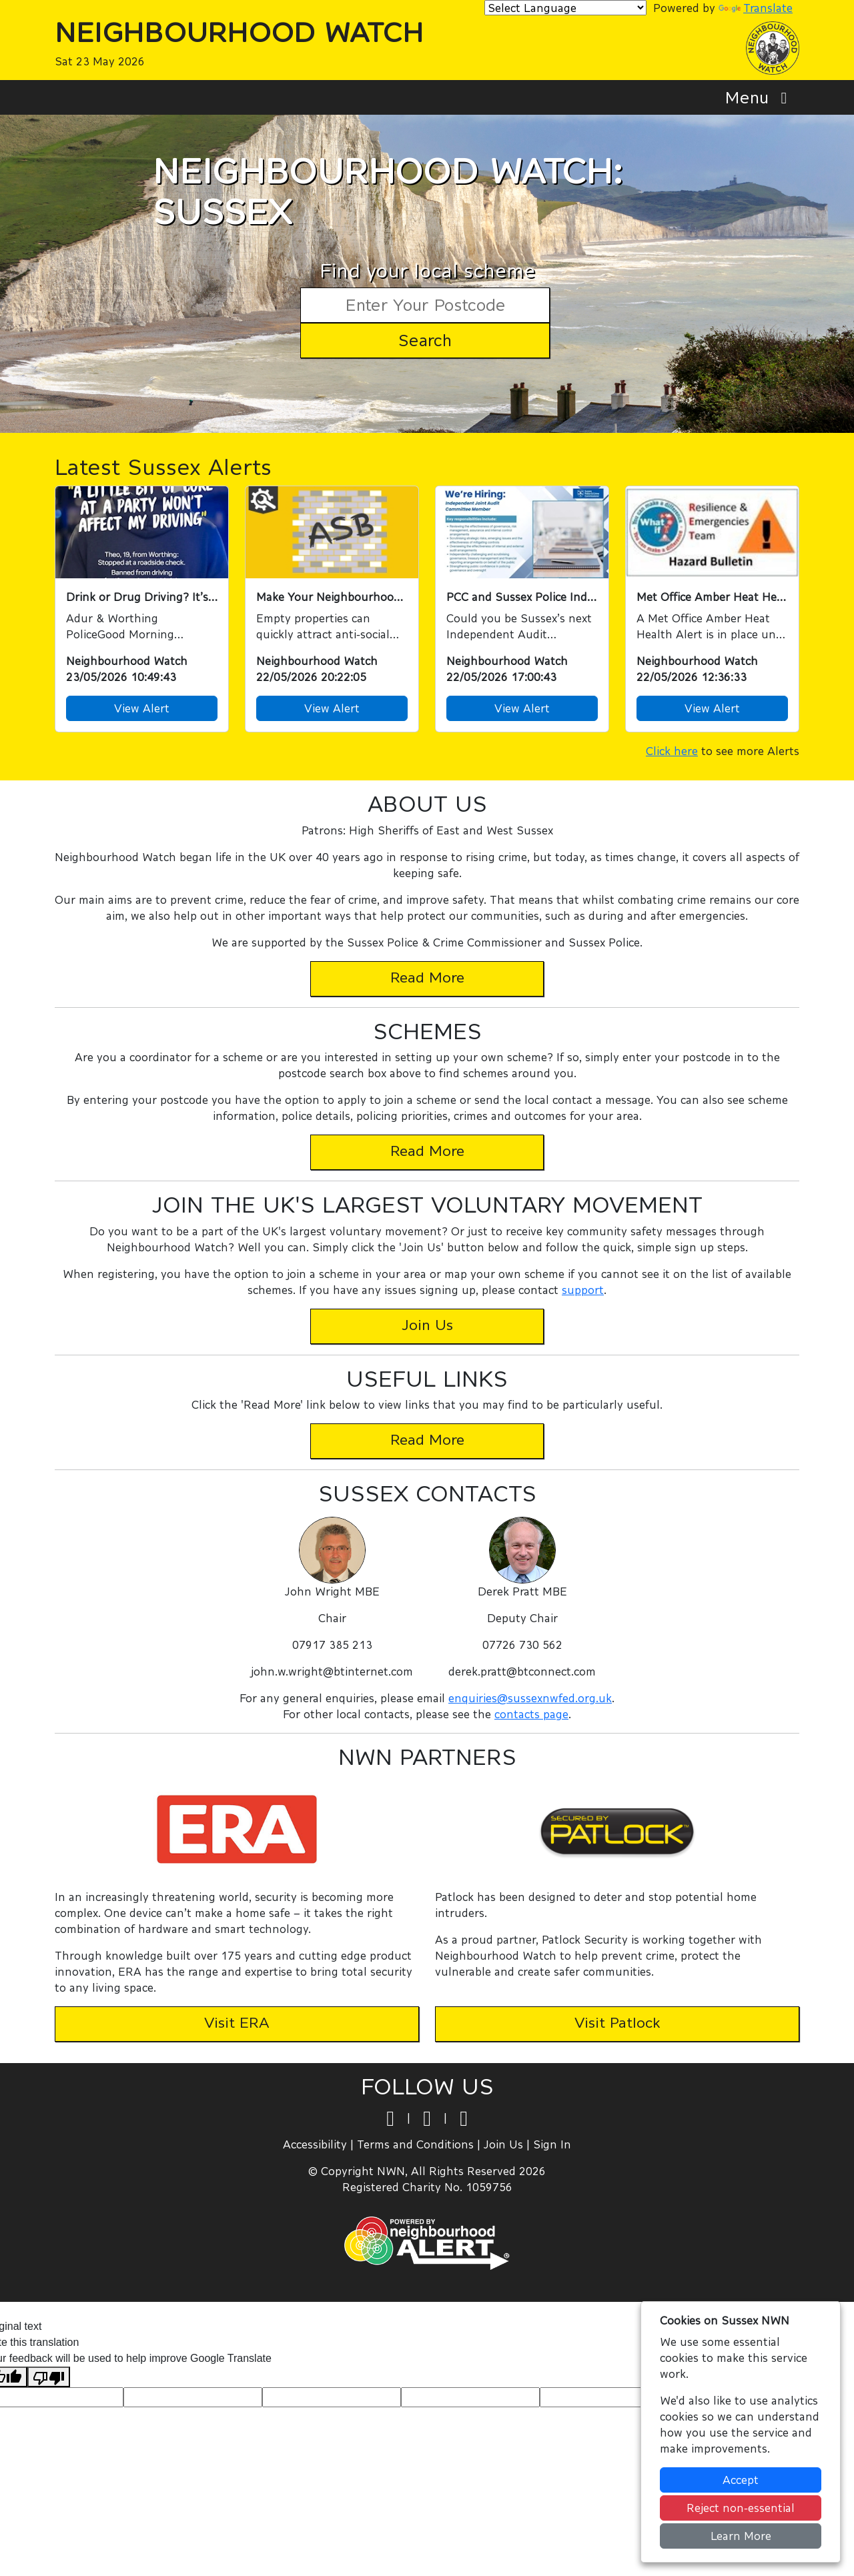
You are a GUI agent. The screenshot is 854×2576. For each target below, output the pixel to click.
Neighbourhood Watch (239, 32)
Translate (756, 7)
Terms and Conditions (415, 2144)
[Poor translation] (48, 2377)
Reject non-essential (741, 2507)
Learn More (741, 2535)
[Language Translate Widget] (565, 7)
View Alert (141, 708)
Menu (759, 97)
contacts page (531, 1714)
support (583, 1289)
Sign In (552, 2144)
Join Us (503, 2144)
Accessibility (315, 2144)
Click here (672, 750)
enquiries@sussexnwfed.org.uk (530, 1698)
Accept (741, 2479)
